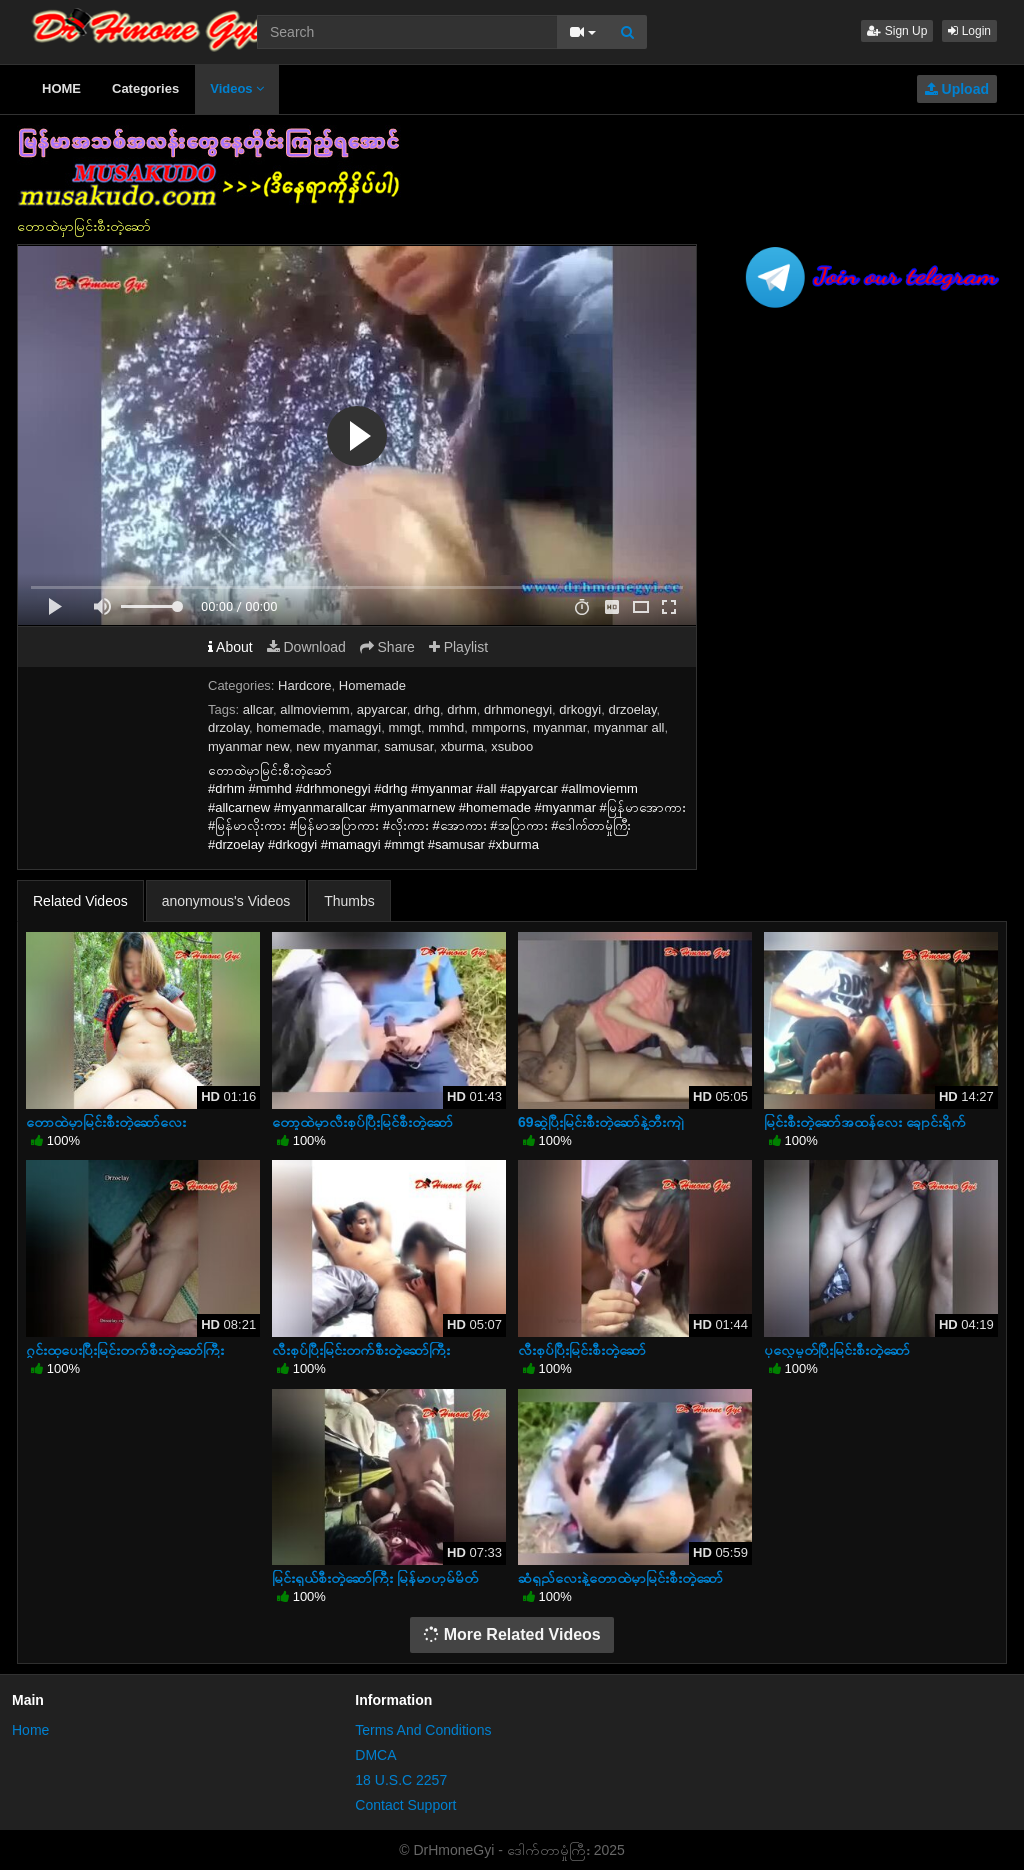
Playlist (458, 647)
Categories (145, 88)
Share (387, 647)
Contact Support (405, 1805)
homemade (288, 727)
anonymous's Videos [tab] (226, 901)
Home (30, 1730)
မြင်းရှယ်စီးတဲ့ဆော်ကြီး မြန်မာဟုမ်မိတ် (375, 1578)
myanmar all (629, 727)
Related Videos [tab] (80, 901)
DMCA (375, 1755)
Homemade (372, 685)
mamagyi (354, 727)
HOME (61, 88)
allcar (258, 709)
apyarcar (382, 709)
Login (969, 31)
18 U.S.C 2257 (401, 1780)
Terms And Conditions (423, 1730)
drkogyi (580, 709)
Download (306, 647)
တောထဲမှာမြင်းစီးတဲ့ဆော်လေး (106, 1122)
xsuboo (512, 746)
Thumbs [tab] (349, 901)
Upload (957, 89)
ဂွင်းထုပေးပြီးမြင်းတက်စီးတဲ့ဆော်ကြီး (125, 1350)
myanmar (559, 727)
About (230, 647)
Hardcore (304, 685)
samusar (408, 746)
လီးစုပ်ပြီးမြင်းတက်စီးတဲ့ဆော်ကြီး (361, 1350)
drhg (427, 709)
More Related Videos (512, 1634)
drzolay (228, 727)
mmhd (446, 727)
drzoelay (632, 709)
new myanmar (336, 746)
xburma (462, 746)
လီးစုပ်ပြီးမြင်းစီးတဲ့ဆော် (582, 1350)
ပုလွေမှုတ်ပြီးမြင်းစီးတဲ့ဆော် (837, 1350)
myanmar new (248, 746)
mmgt (404, 727)
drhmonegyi (518, 709)
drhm (462, 709)
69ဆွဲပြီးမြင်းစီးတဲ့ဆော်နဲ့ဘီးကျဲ (601, 1122)
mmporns (499, 727)
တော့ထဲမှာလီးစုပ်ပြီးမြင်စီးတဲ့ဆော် (362, 1122)
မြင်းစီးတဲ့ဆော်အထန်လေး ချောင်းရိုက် (865, 1122)
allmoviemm (314, 709)
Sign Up (897, 31)
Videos (237, 88)
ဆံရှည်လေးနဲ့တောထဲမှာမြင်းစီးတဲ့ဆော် (620, 1578)
